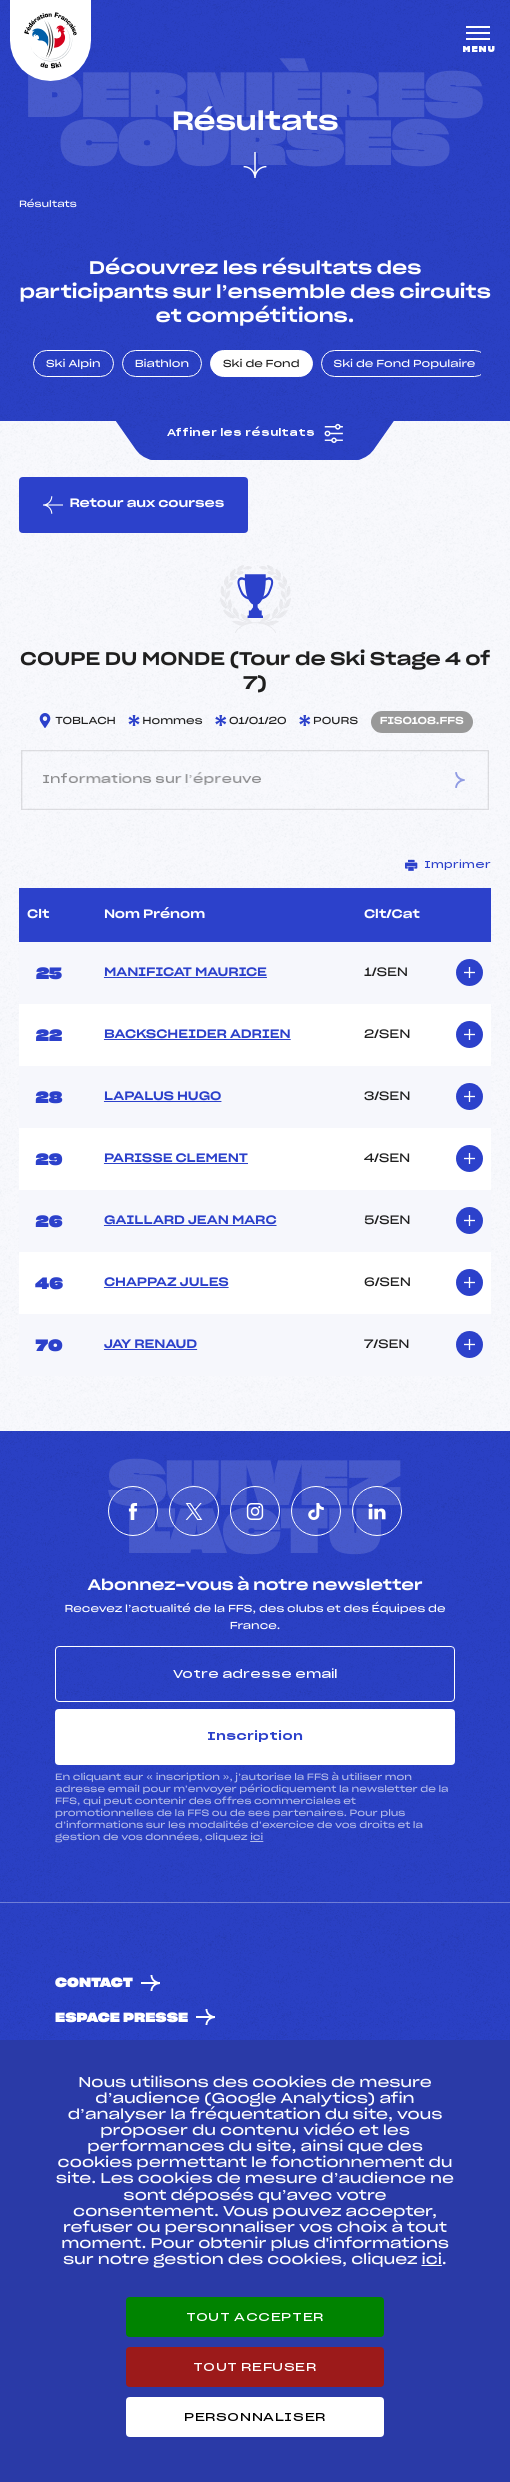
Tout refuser (254, 2367)
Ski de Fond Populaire (405, 365)
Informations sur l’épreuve (254, 779)
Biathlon (162, 365)
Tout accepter (255, 2317)
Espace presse (121, 2018)
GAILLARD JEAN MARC (190, 1221)
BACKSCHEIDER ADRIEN (197, 1035)
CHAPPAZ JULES (166, 1283)
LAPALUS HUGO (163, 1097)
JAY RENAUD (150, 1345)
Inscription (255, 1736)
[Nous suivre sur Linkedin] (377, 1511)
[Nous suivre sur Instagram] (255, 1511)
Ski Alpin (73, 365)
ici (256, 1837)
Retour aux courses (133, 505)
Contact (94, 1983)
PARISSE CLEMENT (176, 1159)
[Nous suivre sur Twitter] (194, 1511)
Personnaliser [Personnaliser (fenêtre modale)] (255, 2417)
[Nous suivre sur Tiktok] (316, 1511)
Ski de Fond (261, 365)
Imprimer (448, 865)
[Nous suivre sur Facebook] (133, 1511)
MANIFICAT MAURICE (185, 973)
